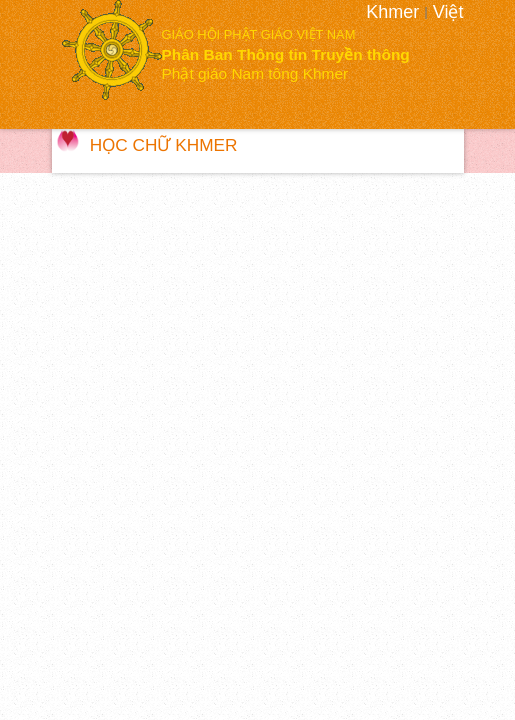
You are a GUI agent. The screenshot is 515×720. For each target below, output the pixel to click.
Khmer (392, 12)
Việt (448, 12)
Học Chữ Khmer (164, 145)
